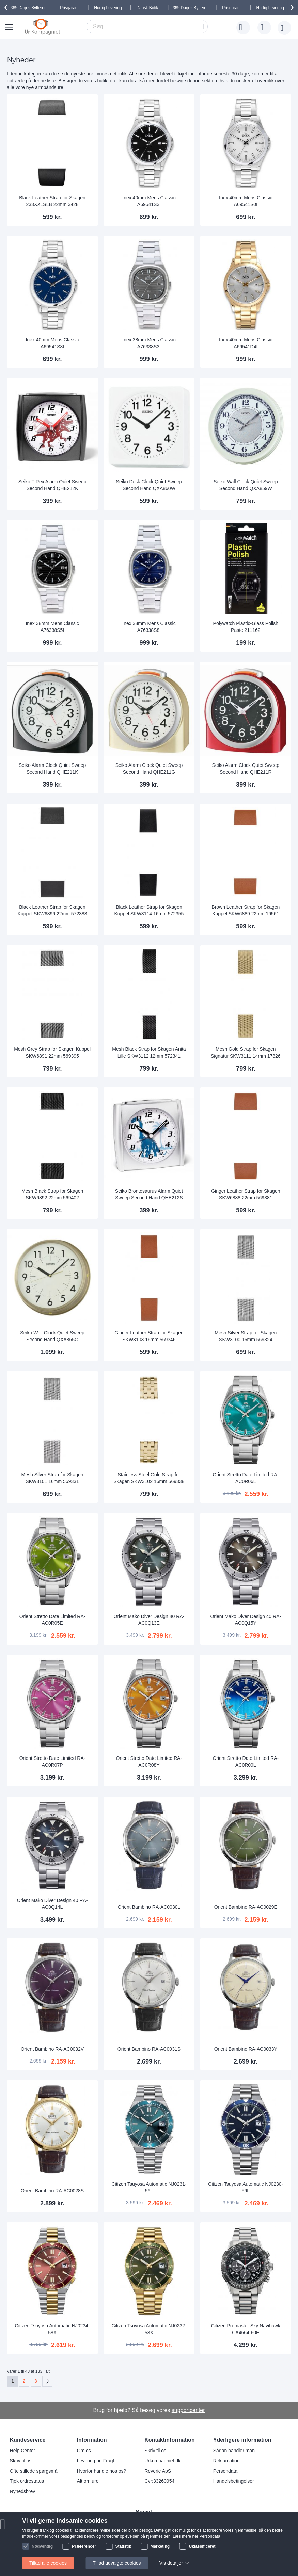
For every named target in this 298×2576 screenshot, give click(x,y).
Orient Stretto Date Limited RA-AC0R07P (52, 1761)
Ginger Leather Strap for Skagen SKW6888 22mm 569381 (245, 1194)
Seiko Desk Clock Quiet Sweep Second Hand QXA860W (149, 485)
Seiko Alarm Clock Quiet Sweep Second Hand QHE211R (245, 768)
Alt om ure (88, 2481)
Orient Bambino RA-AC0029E (245, 1907)
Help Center (22, 2450)
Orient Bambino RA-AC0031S (149, 2049)
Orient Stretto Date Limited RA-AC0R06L (246, 1478)
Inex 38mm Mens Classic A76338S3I (148, 343)
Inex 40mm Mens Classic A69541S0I (245, 201)
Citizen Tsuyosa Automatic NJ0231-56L (148, 2187)
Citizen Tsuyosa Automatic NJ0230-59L (245, 2187)
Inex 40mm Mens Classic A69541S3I (148, 201)
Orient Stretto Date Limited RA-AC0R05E (52, 1620)
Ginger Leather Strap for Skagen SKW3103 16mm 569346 (148, 1336)
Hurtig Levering (108, 7)
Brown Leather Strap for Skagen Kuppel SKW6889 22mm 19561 (245, 910)
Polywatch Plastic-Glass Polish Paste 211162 (245, 627)
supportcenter (188, 2410)
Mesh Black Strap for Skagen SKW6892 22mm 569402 (52, 1194)
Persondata (225, 2471)
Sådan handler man (234, 2450)
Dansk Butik (147, 7)
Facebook (151, 2534)
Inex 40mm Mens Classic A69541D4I (245, 343)
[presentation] (7, 7)
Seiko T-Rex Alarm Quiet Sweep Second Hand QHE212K (52, 485)
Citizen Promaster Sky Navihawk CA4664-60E (245, 2329)
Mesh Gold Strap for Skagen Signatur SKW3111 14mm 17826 (246, 1052)
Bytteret (28, 7)
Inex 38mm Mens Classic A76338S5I (52, 627)
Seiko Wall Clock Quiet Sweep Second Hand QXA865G (52, 1336)
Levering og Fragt (95, 2460)
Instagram (151, 2523)
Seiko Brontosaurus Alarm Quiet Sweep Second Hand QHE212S (149, 1194)
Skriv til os (21, 2460)
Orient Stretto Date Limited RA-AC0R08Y (149, 1761)
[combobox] (147, 26)
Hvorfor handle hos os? (101, 2471)
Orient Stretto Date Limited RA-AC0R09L (246, 1761)
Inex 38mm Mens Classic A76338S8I (148, 627)
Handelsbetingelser (233, 2481)
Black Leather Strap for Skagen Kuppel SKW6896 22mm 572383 (52, 910)
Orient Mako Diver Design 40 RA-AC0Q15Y (245, 1620)
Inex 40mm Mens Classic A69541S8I (52, 343)
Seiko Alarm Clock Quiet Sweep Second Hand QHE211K (52, 768)
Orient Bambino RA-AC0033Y (245, 2049)
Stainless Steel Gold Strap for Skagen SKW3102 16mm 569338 (149, 1478)
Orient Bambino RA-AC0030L (149, 1907)
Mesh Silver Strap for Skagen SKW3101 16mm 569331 (52, 1478)
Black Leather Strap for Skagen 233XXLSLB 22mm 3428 (52, 201)
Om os (84, 2450)
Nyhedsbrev (22, 2491)
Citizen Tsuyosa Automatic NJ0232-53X (148, 2329)
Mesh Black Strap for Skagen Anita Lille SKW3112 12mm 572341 (149, 1052)
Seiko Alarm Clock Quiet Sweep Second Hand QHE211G (149, 768)
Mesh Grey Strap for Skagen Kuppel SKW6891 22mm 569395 (52, 1052)
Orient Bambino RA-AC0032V (52, 2049)
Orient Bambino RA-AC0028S (52, 2190)
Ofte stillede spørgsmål (34, 2471)
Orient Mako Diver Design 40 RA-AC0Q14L (52, 1904)
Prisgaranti (69, 7)
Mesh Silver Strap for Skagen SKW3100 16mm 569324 (246, 1336)
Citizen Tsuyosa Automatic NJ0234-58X (52, 2329)
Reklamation (226, 2460)
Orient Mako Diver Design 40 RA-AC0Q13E (149, 1620)
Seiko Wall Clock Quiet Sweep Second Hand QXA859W (246, 485)
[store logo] (42, 26)
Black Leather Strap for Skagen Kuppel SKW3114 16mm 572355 (149, 910)
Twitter (148, 2545)
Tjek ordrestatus (27, 2481)
